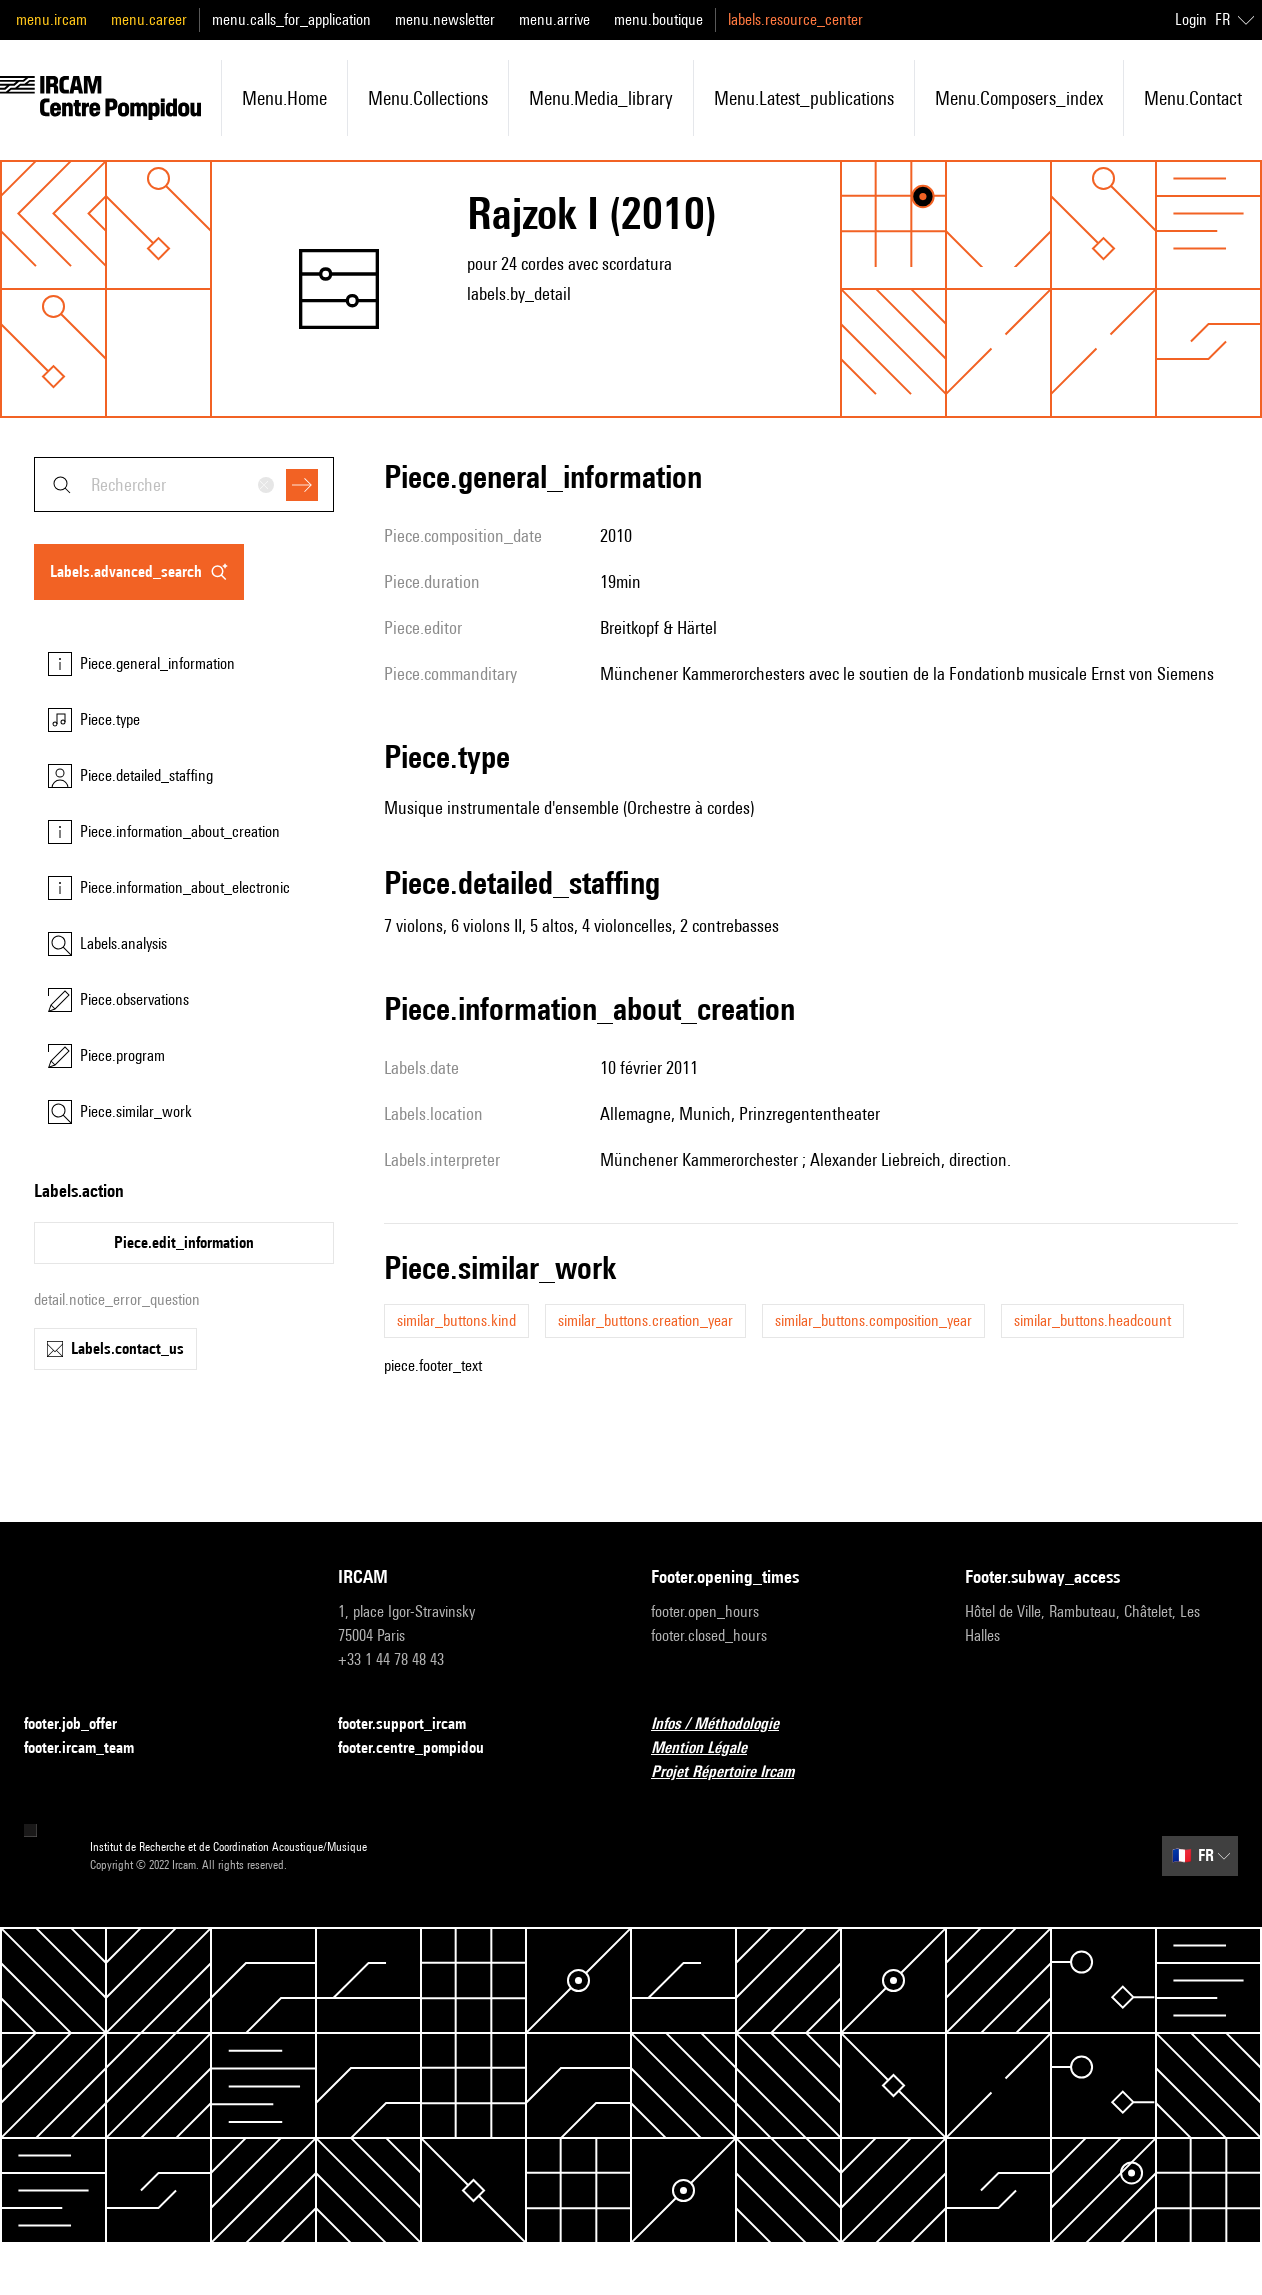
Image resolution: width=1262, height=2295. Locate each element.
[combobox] (184, 484)
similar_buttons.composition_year (873, 1320)
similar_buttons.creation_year (645, 1320)
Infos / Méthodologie (727, 1724)
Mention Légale (711, 1748)
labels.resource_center (795, 19)
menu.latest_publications (804, 98)
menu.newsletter (445, 19)
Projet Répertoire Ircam (734, 1772)
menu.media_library (601, 98)
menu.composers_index (1019, 98)
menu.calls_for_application (291, 19)
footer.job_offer (82, 1724)
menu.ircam (51, 19)
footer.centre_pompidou (423, 1748)
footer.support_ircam (414, 1724)
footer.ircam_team (91, 1748)
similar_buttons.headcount (1092, 1320)
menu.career (149, 19)
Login (1191, 19)
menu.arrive (554, 19)
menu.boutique (658, 19)
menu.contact (1193, 98)
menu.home (284, 98)
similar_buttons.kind (456, 1320)
